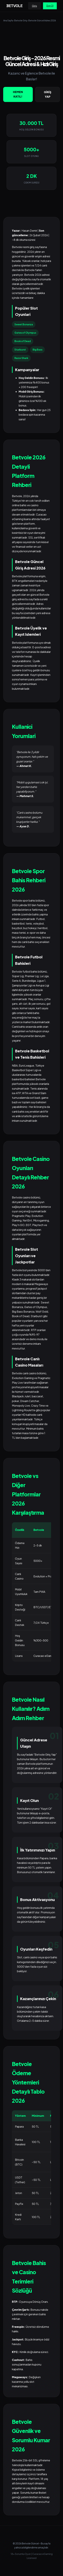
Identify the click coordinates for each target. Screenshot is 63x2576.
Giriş (34, 5)
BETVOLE (14, 5)
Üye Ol (49, 5)
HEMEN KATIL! (18, 94)
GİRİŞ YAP (47, 94)
